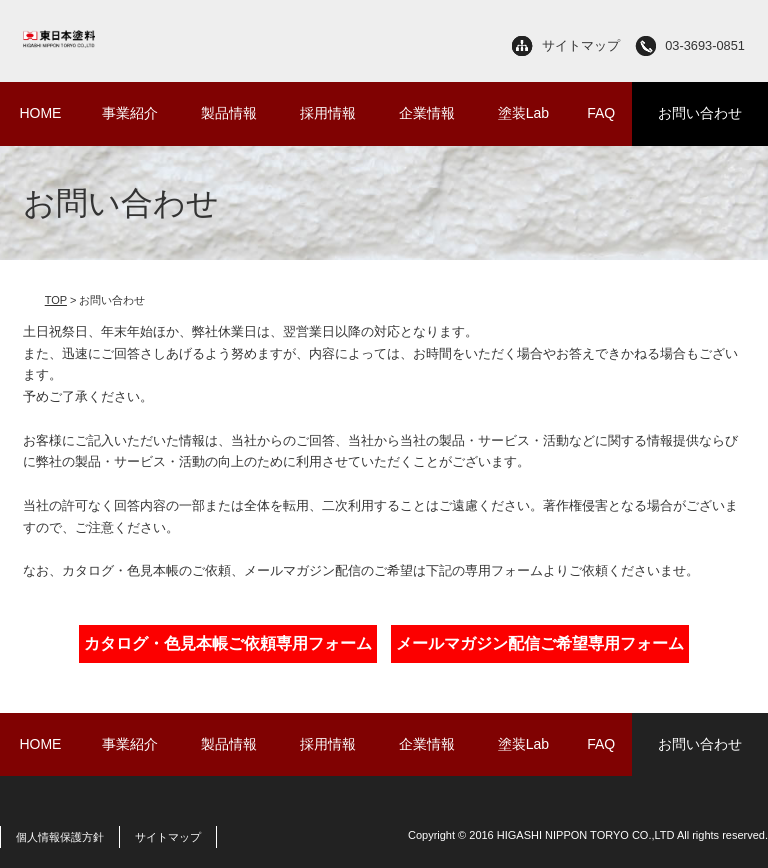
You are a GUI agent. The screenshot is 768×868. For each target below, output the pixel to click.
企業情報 (427, 113)
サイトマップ (581, 45)
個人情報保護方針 (60, 837)
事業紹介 (130, 113)
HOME (40, 113)
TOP (56, 300)
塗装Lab (523, 113)
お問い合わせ (700, 113)
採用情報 (328, 113)
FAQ (601, 113)
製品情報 (229, 113)
